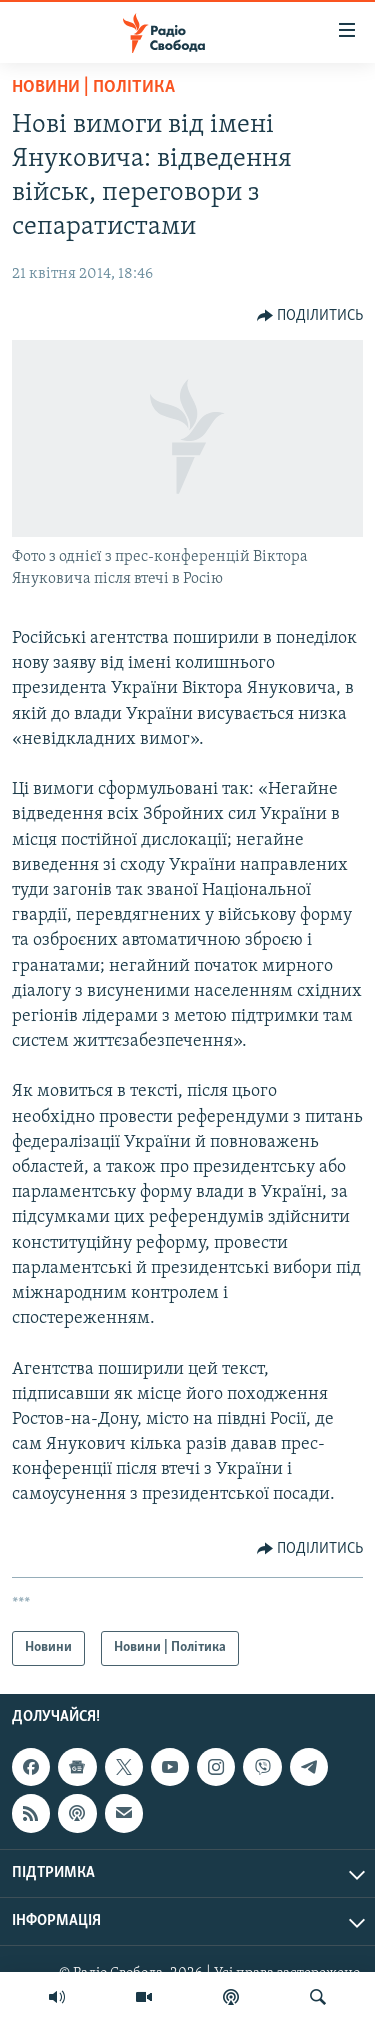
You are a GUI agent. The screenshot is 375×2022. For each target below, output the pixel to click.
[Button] (310, 316)
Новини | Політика (93, 87)
